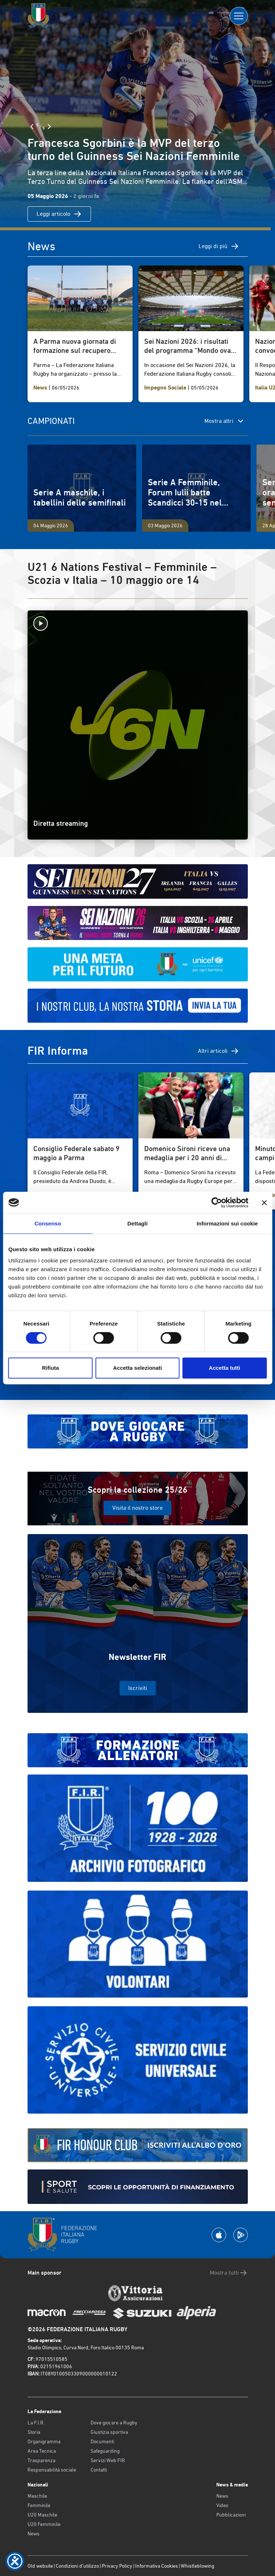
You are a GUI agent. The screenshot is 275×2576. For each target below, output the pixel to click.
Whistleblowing (197, 2566)
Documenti (102, 2441)
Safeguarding (105, 2451)
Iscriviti (137, 1688)
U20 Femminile (44, 2524)
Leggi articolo (59, 214)
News (33, 2533)
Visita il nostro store (137, 1507)
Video (222, 2505)
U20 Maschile (42, 2515)
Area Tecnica (42, 2451)
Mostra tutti (229, 2272)
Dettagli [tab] (138, 1223)
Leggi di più (219, 246)
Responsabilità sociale (52, 2470)
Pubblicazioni (231, 2515)
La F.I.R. (36, 2422)
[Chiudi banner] (264, 1202)
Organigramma (44, 2441)
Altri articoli (218, 1051)
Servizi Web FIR (108, 2460)
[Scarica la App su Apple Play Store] (219, 2234)
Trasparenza (41, 2460)
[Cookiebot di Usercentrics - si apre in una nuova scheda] (216, 1202)
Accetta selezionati (137, 1368)
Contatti (99, 2470)
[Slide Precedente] (32, 126)
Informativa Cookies (156, 2566)
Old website (40, 2566)
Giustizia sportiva (109, 2432)
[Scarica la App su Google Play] (240, 2234)
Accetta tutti (224, 1368)
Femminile (39, 2505)
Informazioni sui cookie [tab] (227, 1223)
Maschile (37, 2496)
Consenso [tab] (47, 1223)
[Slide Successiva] (49, 126)
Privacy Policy (117, 2566)
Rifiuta (50, 1368)
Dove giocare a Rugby (114, 2422)
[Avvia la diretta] (138, 623)
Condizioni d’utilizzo (77, 2566)
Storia (34, 2432)
